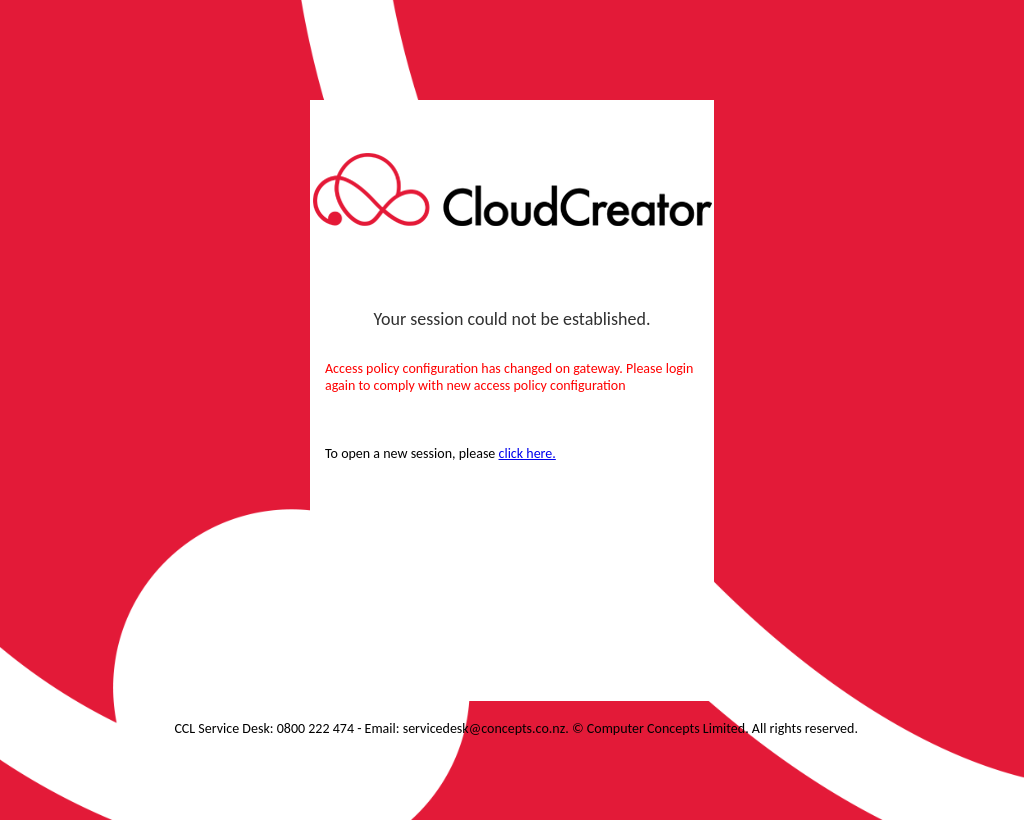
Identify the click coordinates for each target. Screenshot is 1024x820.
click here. (527, 453)
